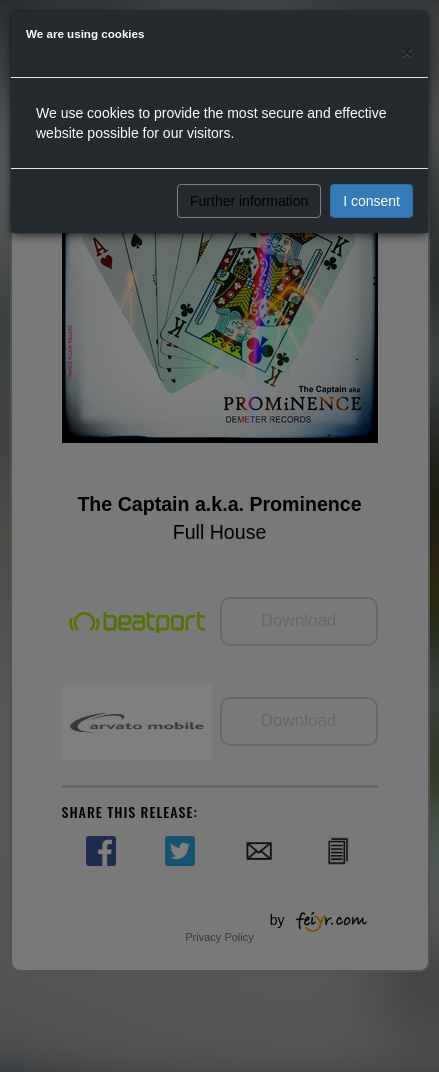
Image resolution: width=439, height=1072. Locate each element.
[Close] (407, 51)
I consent (371, 201)
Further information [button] (249, 201)
